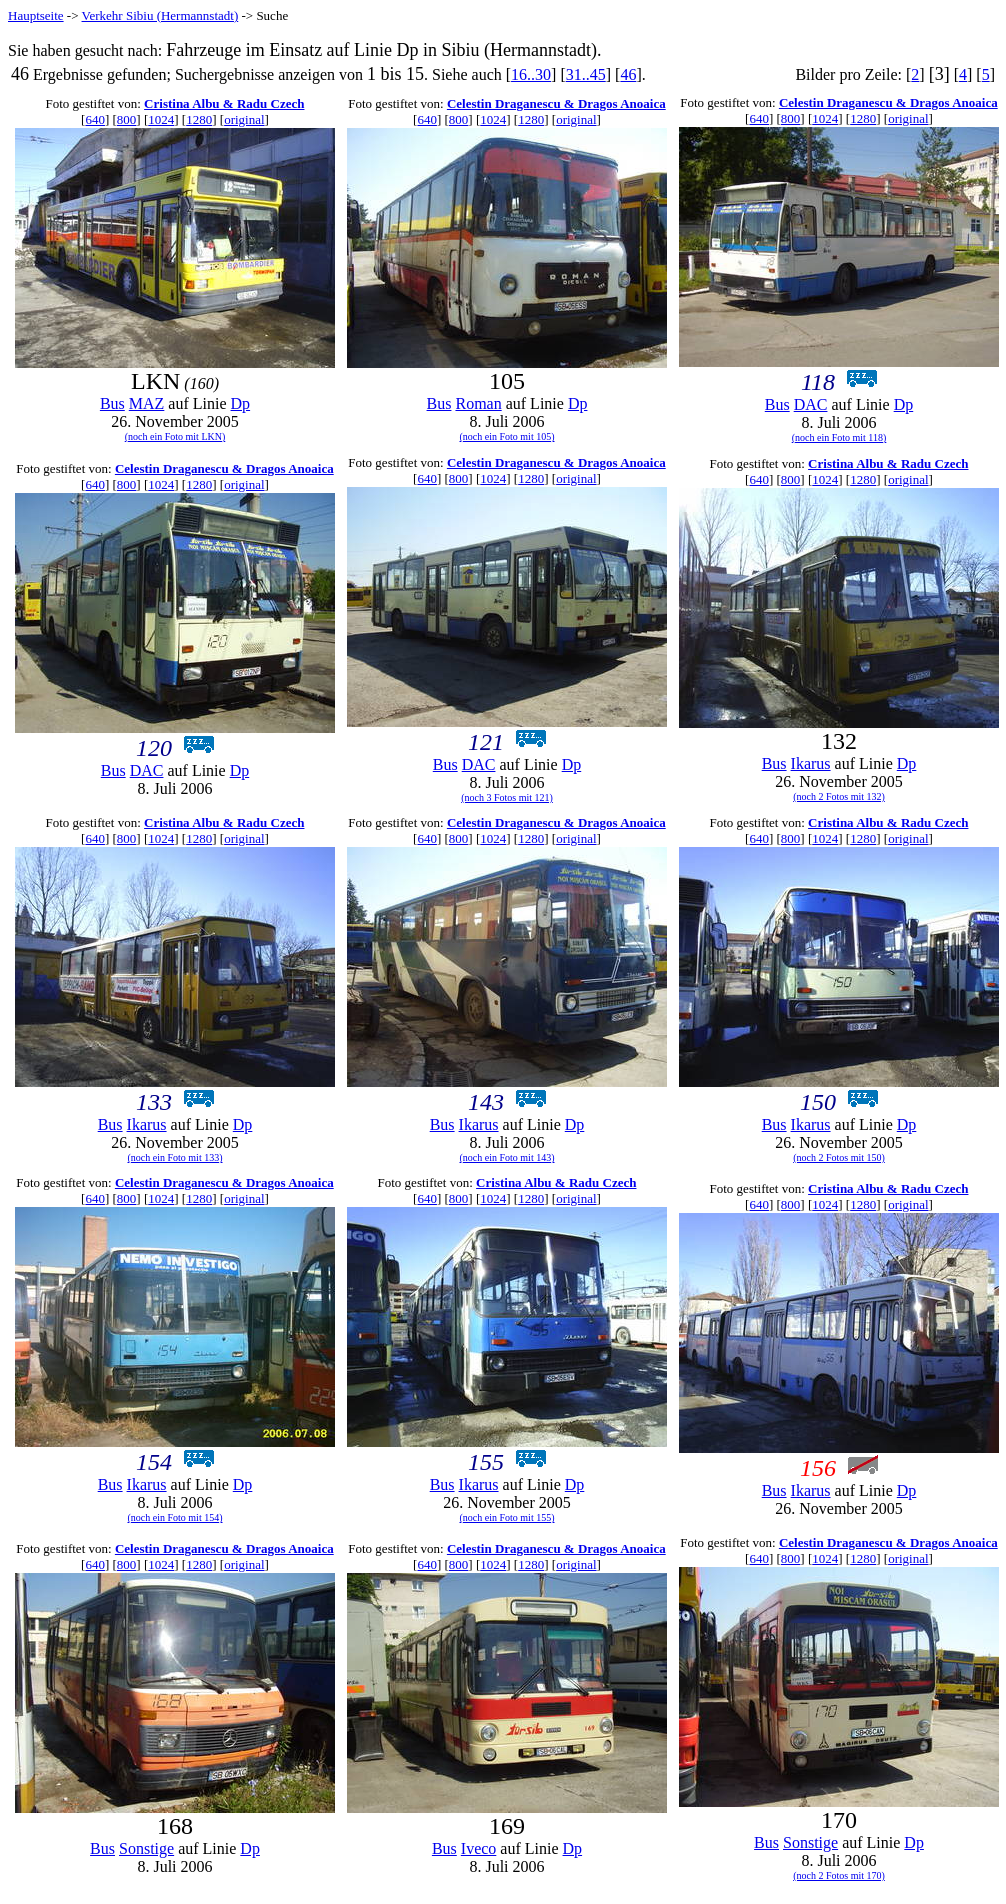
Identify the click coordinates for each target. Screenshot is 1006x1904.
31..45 (586, 74)
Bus (112, 403)
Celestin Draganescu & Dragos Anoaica (556, 103)
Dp (241, 403)
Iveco (479, 1848)
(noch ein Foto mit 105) (507, 436)
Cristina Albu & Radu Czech (224, 103)
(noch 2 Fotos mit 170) (839, 1875)
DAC (811, 404)
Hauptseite (36, 15)
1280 (199, 119)
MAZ (147, 403)
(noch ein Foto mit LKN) (175, 436)
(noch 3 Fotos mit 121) (507, 797)
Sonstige (146, 1848)
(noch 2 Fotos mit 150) (839, 1157)
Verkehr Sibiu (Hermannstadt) (160, 15)
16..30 (531, 74)
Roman (478, 403)
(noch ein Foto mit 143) (507, 1157)
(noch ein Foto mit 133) (175, 1157)
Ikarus (811, 763)
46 (628, 74)
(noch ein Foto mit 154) (175, 1517)
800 (127, 119)
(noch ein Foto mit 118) (839, 437)
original (244, 119)
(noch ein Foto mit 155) (507, 1517)
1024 (161, 119)
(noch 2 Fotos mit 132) (839, 796)
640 (95, 119)
